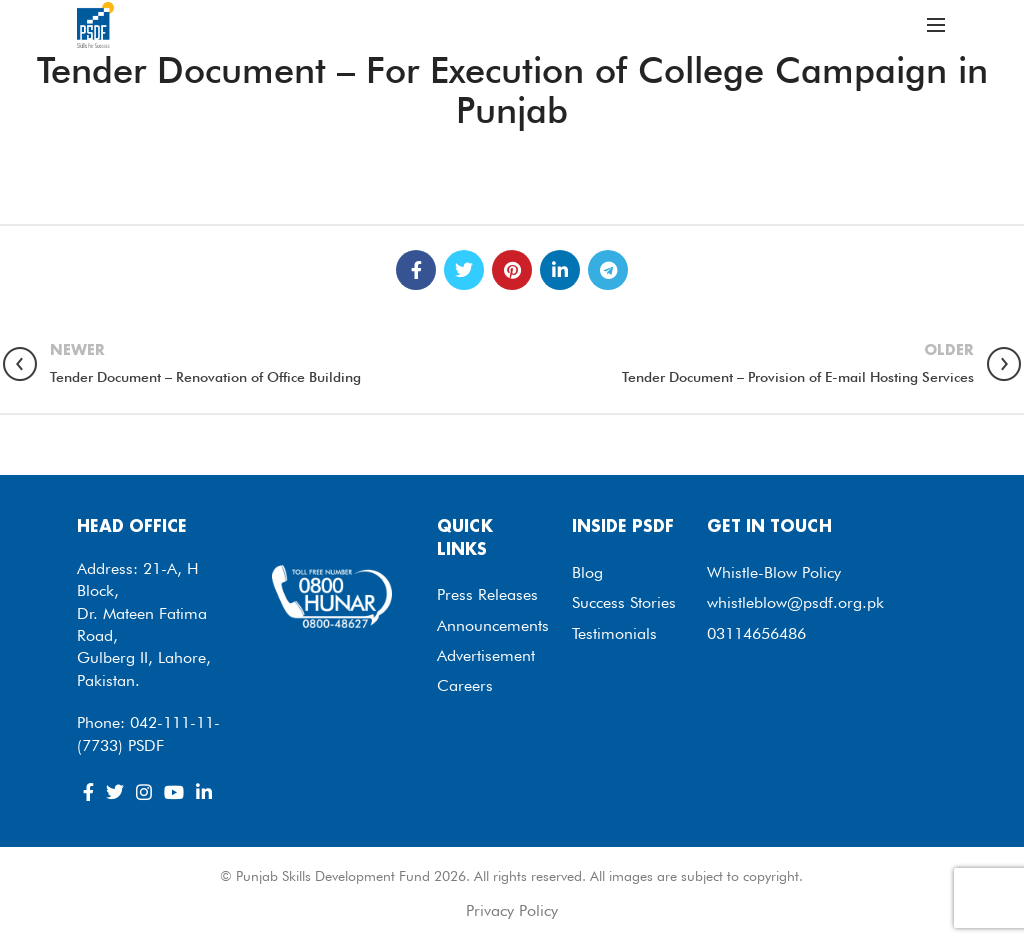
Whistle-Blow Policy (774, 572)
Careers (465, 685)
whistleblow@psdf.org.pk (795, 602)
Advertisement (486, 655)
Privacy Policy (512, 910)
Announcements (493, 625)
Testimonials (614, 633)
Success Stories (624, 602)
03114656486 (756, 633)
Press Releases (487, 594)
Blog (587, 572)
